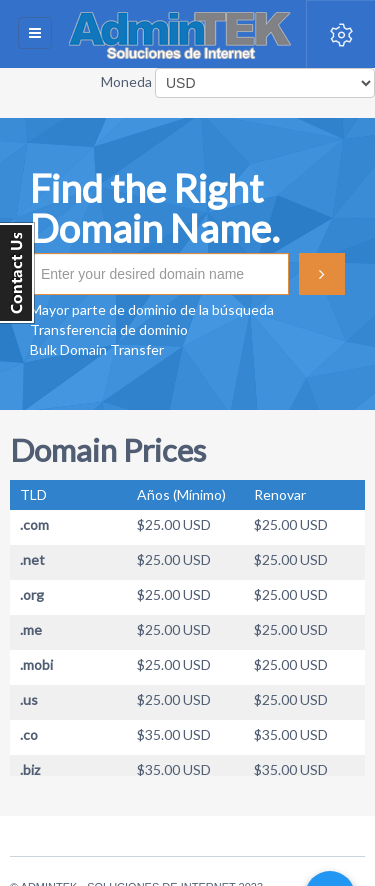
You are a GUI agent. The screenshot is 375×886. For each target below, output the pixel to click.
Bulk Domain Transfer (97, 349)
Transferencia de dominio (109, 329)
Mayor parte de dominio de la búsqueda (152, 309)
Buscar (322, 274)
